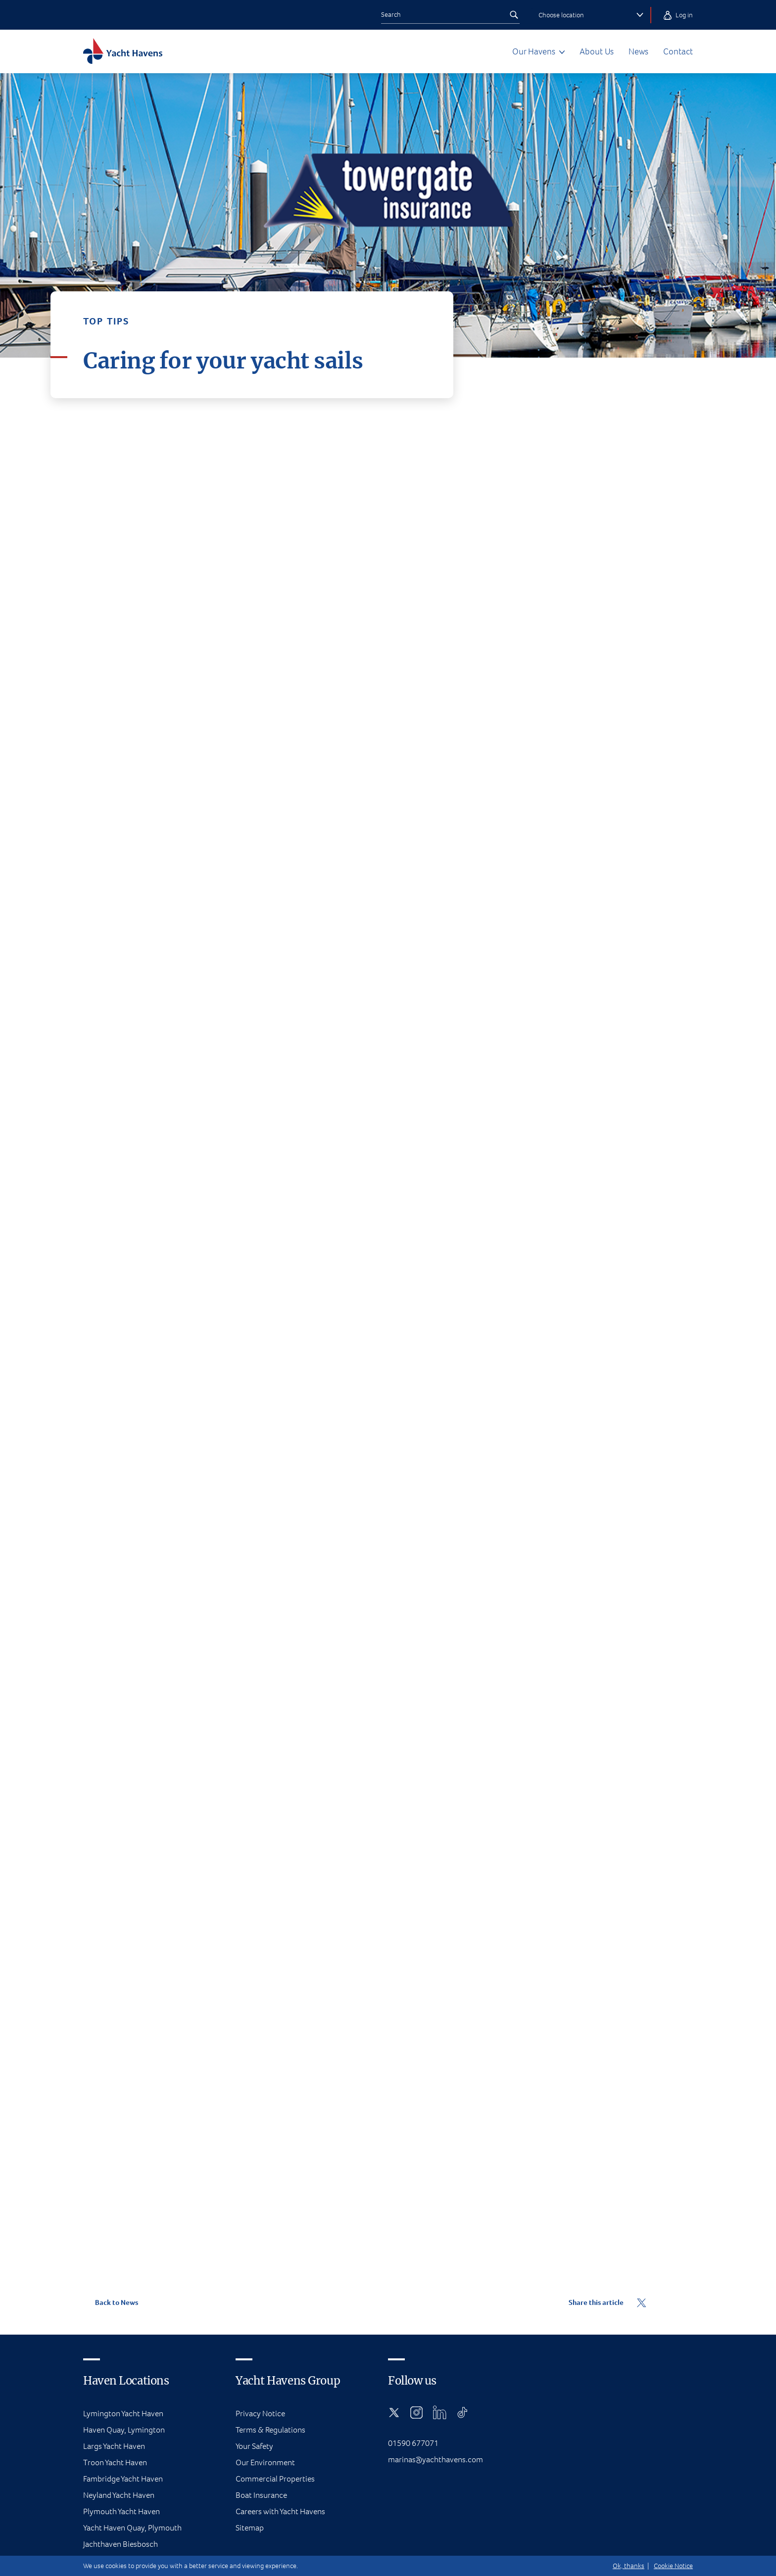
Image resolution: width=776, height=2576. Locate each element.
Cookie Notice (673, 2566)
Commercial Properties (275, 2478)
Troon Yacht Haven (115, 2462)
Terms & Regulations (270, 2430)
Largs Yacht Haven (114, 2446)
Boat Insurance (261, 2495)
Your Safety (254, 2446)
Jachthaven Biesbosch (120, 2544)
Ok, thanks (628, 2566)
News (638, 51)
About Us (597, 51)
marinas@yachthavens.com (435, 2459)
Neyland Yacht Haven (118, 2495)
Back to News (110, 2302)
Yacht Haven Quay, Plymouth (132, 2527)
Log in (678, 15)
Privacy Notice (260, 2413)
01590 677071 (413, 2443)
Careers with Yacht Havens (280, 2511)
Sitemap (250, 2527)
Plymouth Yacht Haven (121, 2511)
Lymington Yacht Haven (123, 2413)
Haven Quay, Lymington (124, 2430)
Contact (678, 51)
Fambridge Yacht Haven (123, 2478)
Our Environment (265, 2462)
